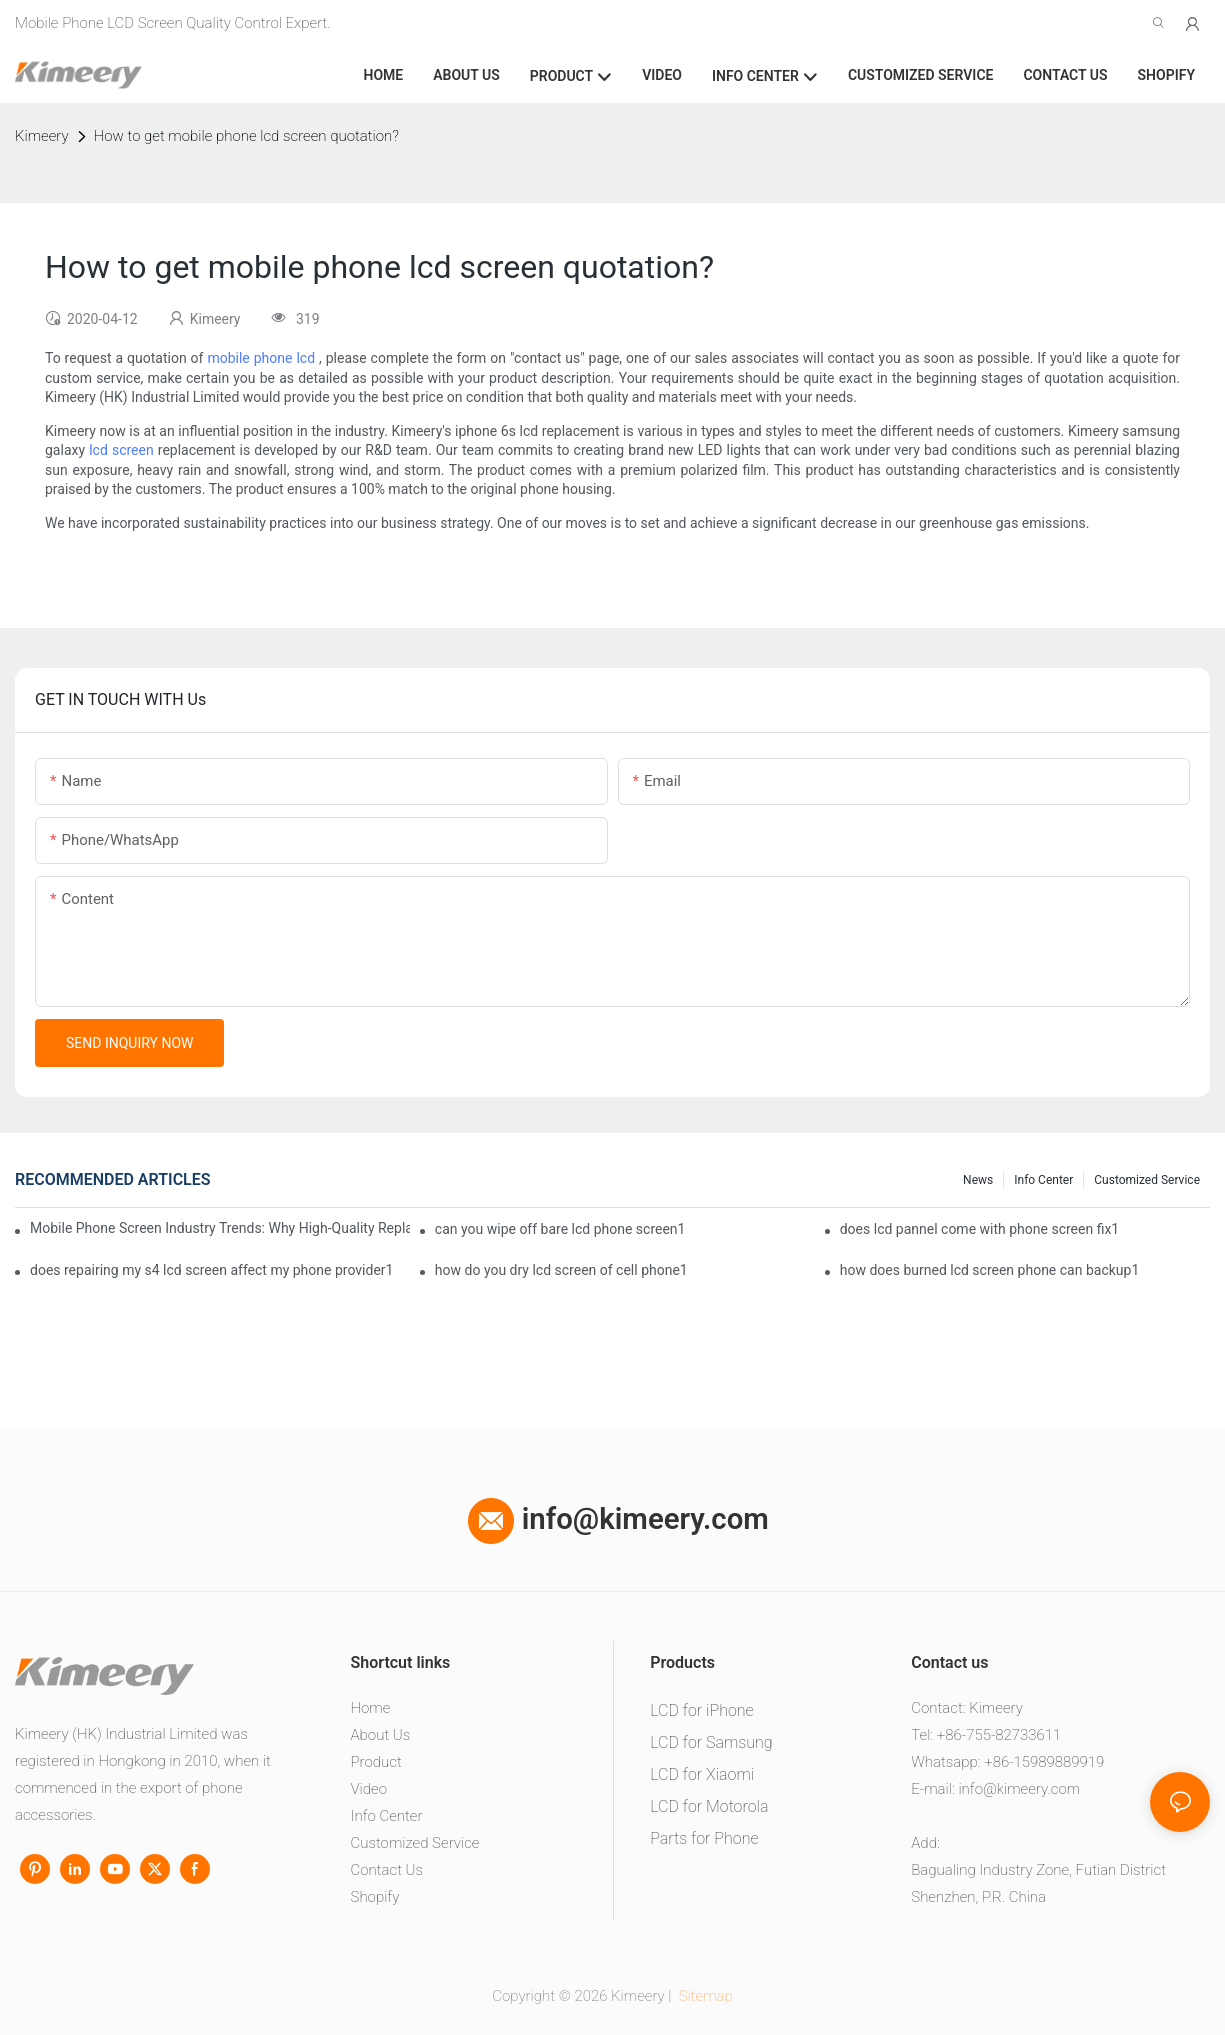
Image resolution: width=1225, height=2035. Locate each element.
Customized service (1147, 1180)
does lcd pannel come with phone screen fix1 (980, 1229)
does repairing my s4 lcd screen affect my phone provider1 (211, 1270)
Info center (1043, 1180)
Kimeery (42, 136)
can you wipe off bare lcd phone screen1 (560, 1229)
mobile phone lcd (261, 358)
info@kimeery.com (618, 1519)
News (978, 1180)
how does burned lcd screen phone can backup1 (990, 1270)
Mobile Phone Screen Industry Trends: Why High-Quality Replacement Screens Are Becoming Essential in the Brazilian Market (220, 1228)
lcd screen (121, 450)
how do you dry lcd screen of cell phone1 (561, 1270)
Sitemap (704, 1996)
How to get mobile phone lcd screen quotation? (246, 136)
